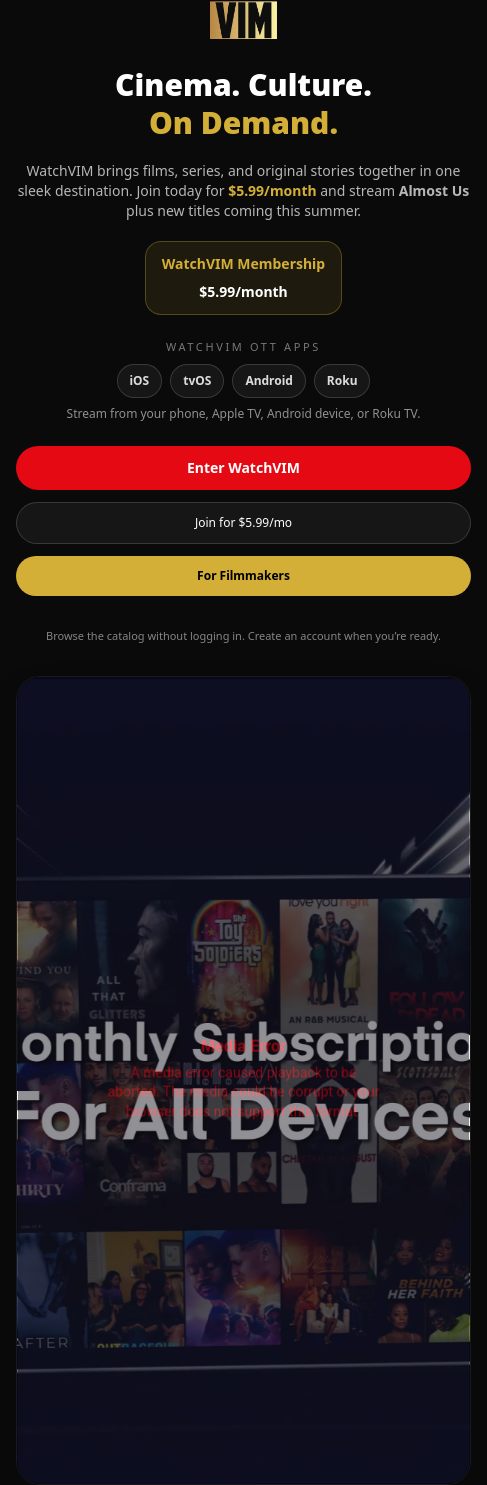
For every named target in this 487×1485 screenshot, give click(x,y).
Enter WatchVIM (243, 467)
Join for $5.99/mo (243, 522)
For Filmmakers (243, 575)
